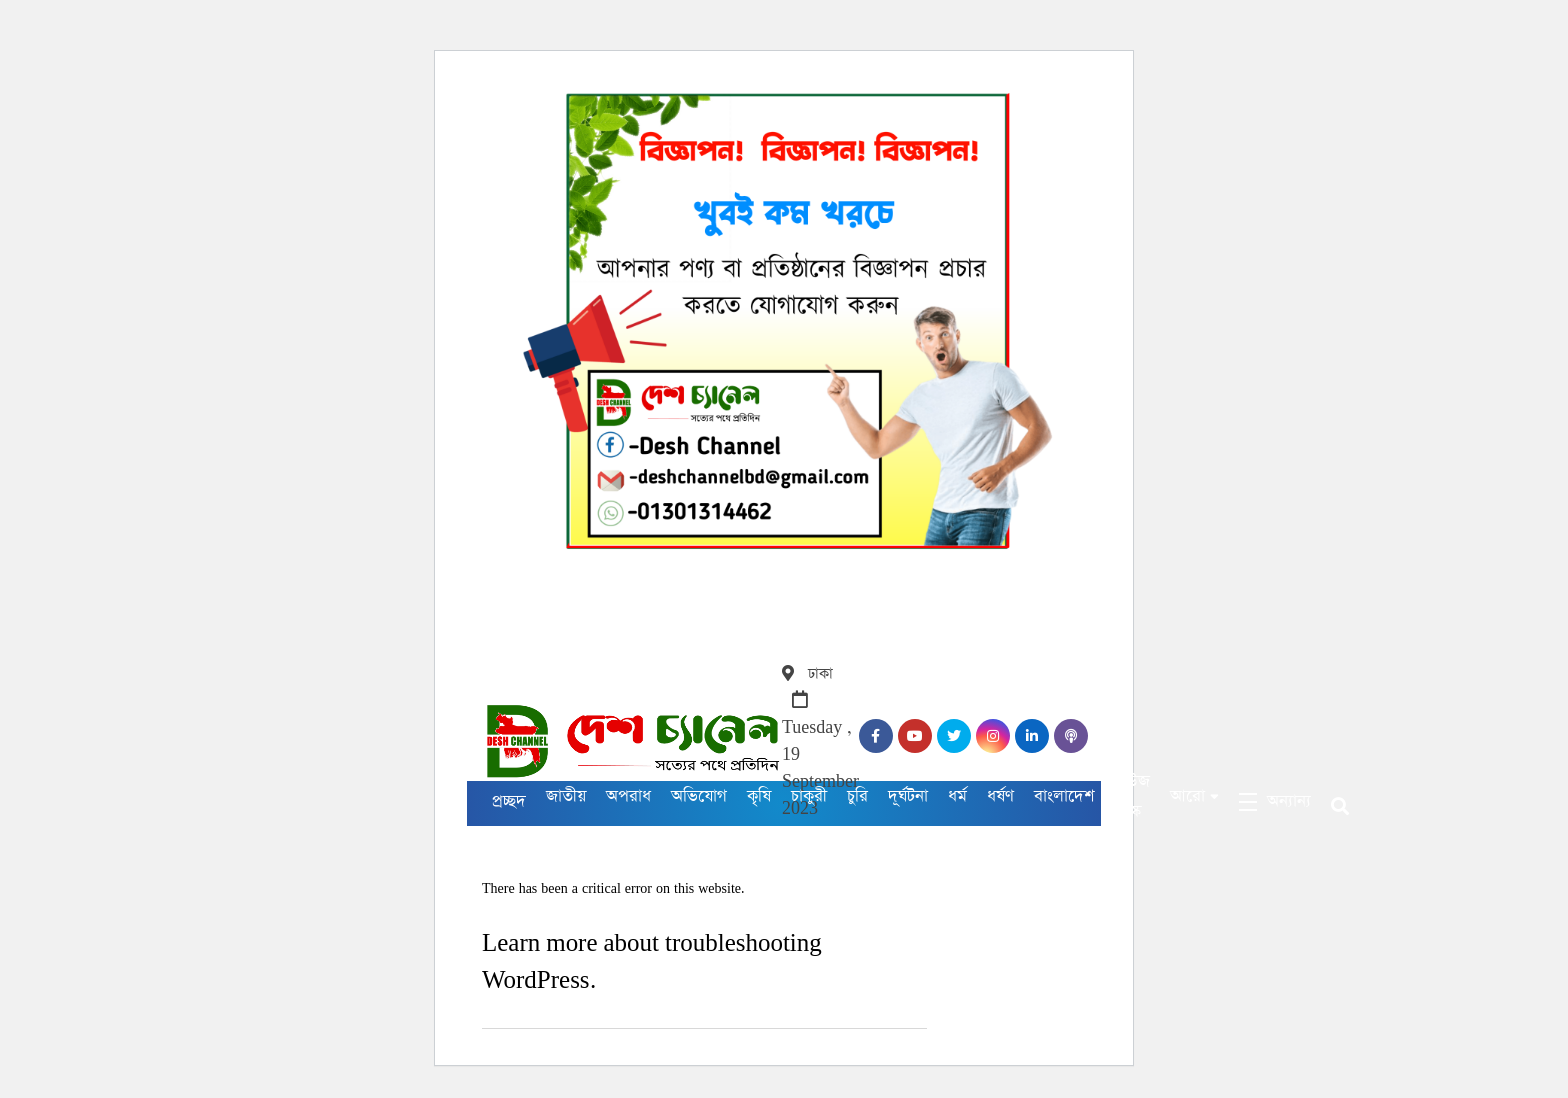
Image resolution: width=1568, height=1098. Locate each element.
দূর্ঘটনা (908, 796)
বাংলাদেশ (1064, 796)
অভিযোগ (699, 796)
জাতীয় (566, 796)
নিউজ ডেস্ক (1132, 796)
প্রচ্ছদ (509, 801)
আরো (1187, 796)
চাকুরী (809, 796)
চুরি (857, 796)
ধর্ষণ (1000, 796)
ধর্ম (957, 796)
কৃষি (759, 796)
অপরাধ (628, 796)
